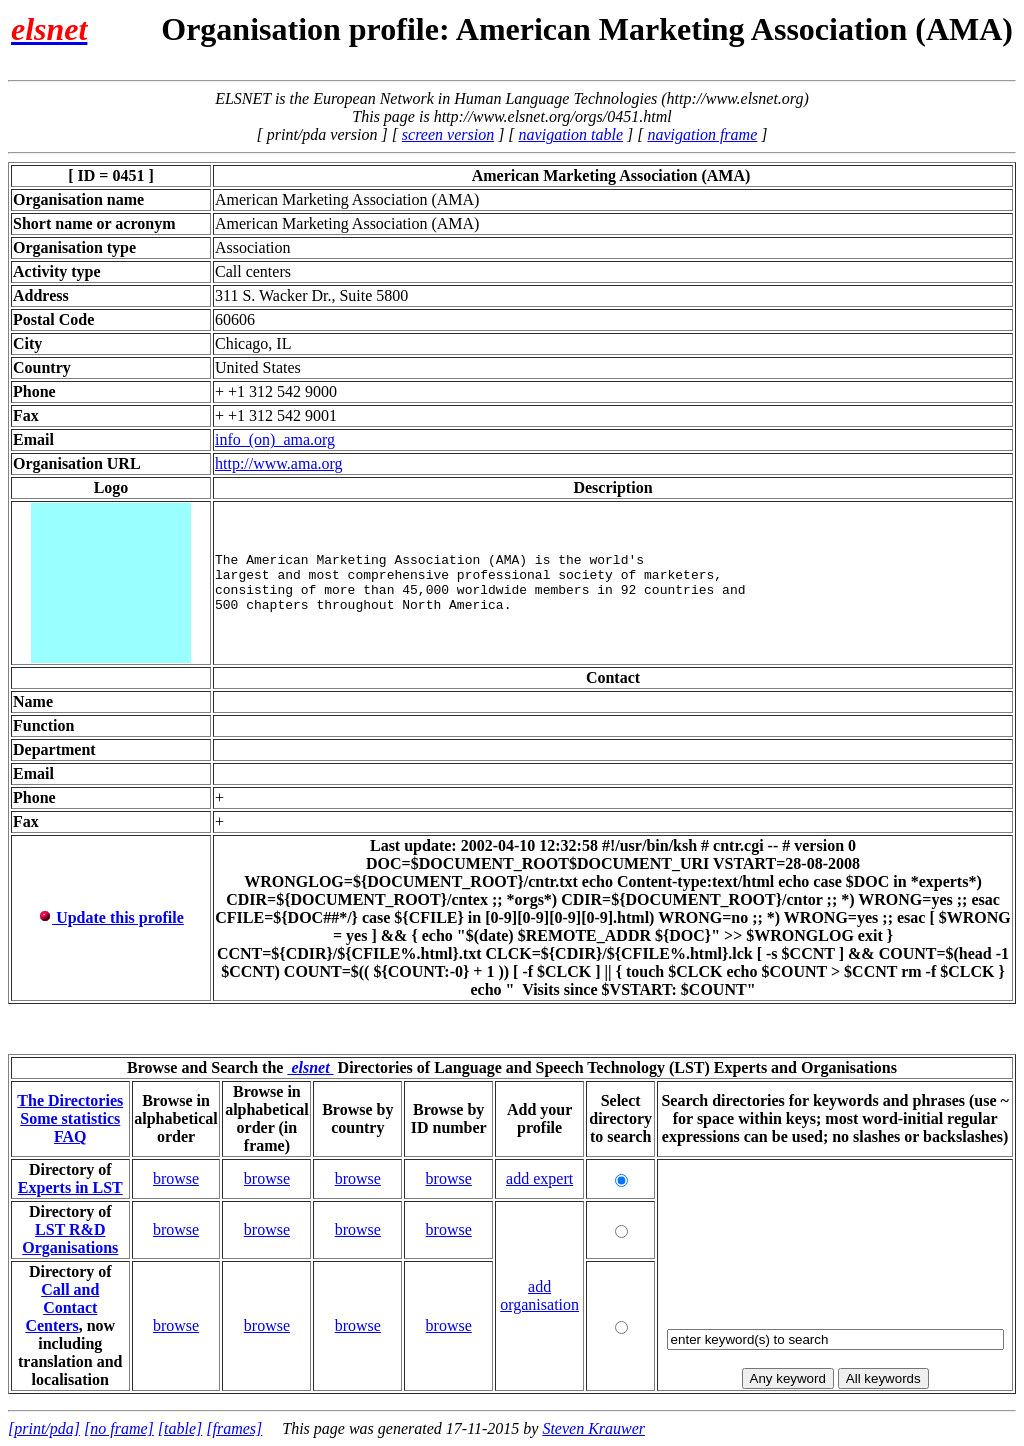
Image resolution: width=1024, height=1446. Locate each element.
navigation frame (702, 134)
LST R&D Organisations (70, 1238)
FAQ (70, 1136)
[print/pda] (44, 1428)
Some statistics (70, 1118)
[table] (180, 1428)
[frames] (234, 1428)
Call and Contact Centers (62, 1307)
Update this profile (111, 917)
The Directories (70, 1100)
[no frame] (119, 1428)
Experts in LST (70, 1187)
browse (176, 1178)
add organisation (539, 1295)
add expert (539, 1178)
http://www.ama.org (279, 463)
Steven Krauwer (593, 1428)
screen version (448, 134)
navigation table (571, 134)
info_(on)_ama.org (275, 439)
